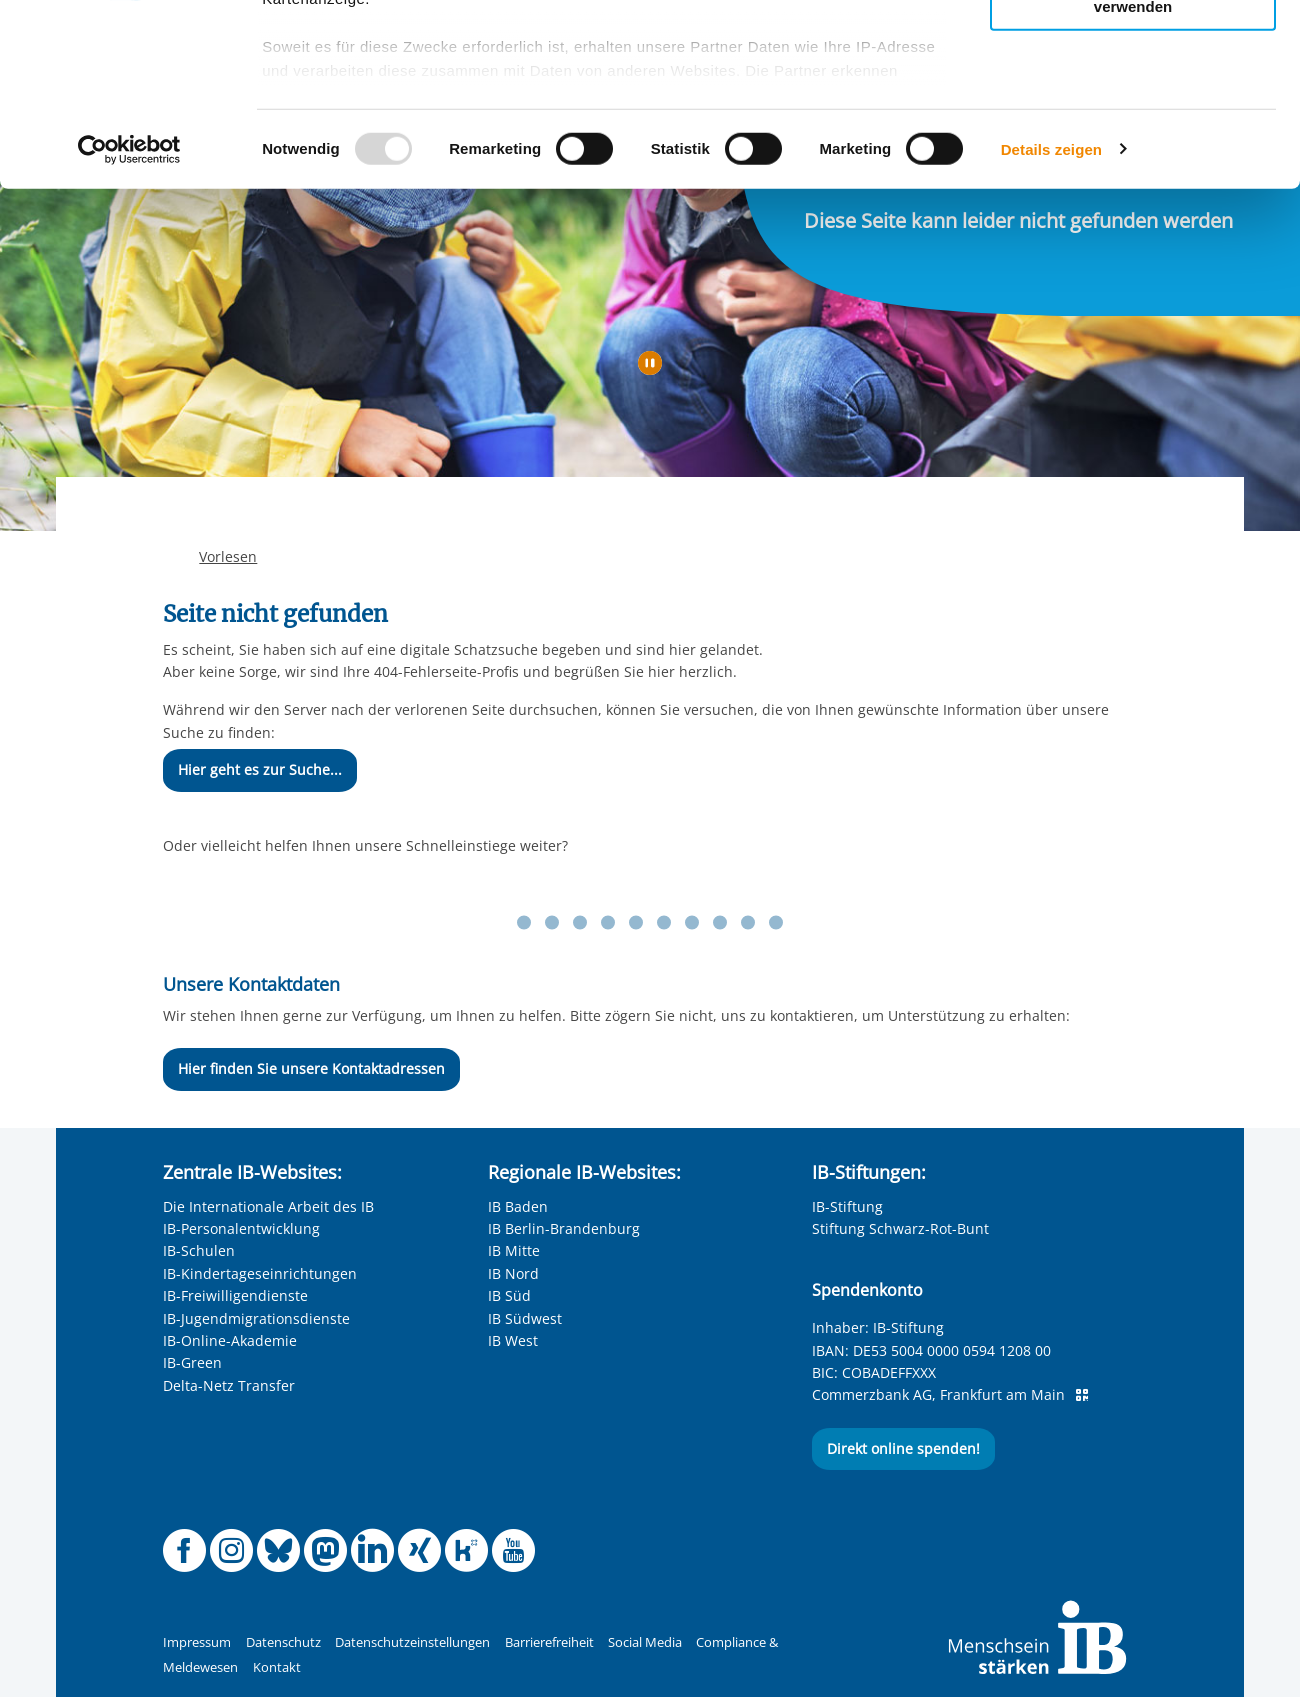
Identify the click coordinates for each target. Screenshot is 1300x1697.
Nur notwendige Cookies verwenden (1133, 169)
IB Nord (513, 1273)
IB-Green (192, 1362)
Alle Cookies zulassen (1133, 48)
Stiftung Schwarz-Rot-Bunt (900, 1228)
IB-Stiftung (847, 1206)
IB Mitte (514, 1250)
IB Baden (518, 1206)
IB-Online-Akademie (230, 1340)
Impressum (197, 1642)
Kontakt (277, 1667)
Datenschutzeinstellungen (412, 1642)
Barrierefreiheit (549, 1642)
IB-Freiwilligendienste (235, 1295)
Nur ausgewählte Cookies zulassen (1133, 105)
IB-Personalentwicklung (241, 1228)
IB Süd (509, 1295)
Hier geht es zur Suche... (260, 769)
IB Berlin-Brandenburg (564, 1228)
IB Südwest (525, 1318)
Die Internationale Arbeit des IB (268, 1206)
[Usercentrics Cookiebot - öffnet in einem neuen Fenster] (129, 320)
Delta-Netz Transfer (229, 1385)
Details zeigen (1051, 319)
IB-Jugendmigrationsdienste (256, 1318)
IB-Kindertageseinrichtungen (260, 1273)
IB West (513, 1340)
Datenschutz (283, 1642)
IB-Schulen (199, 1250)
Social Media (645, 1642)
